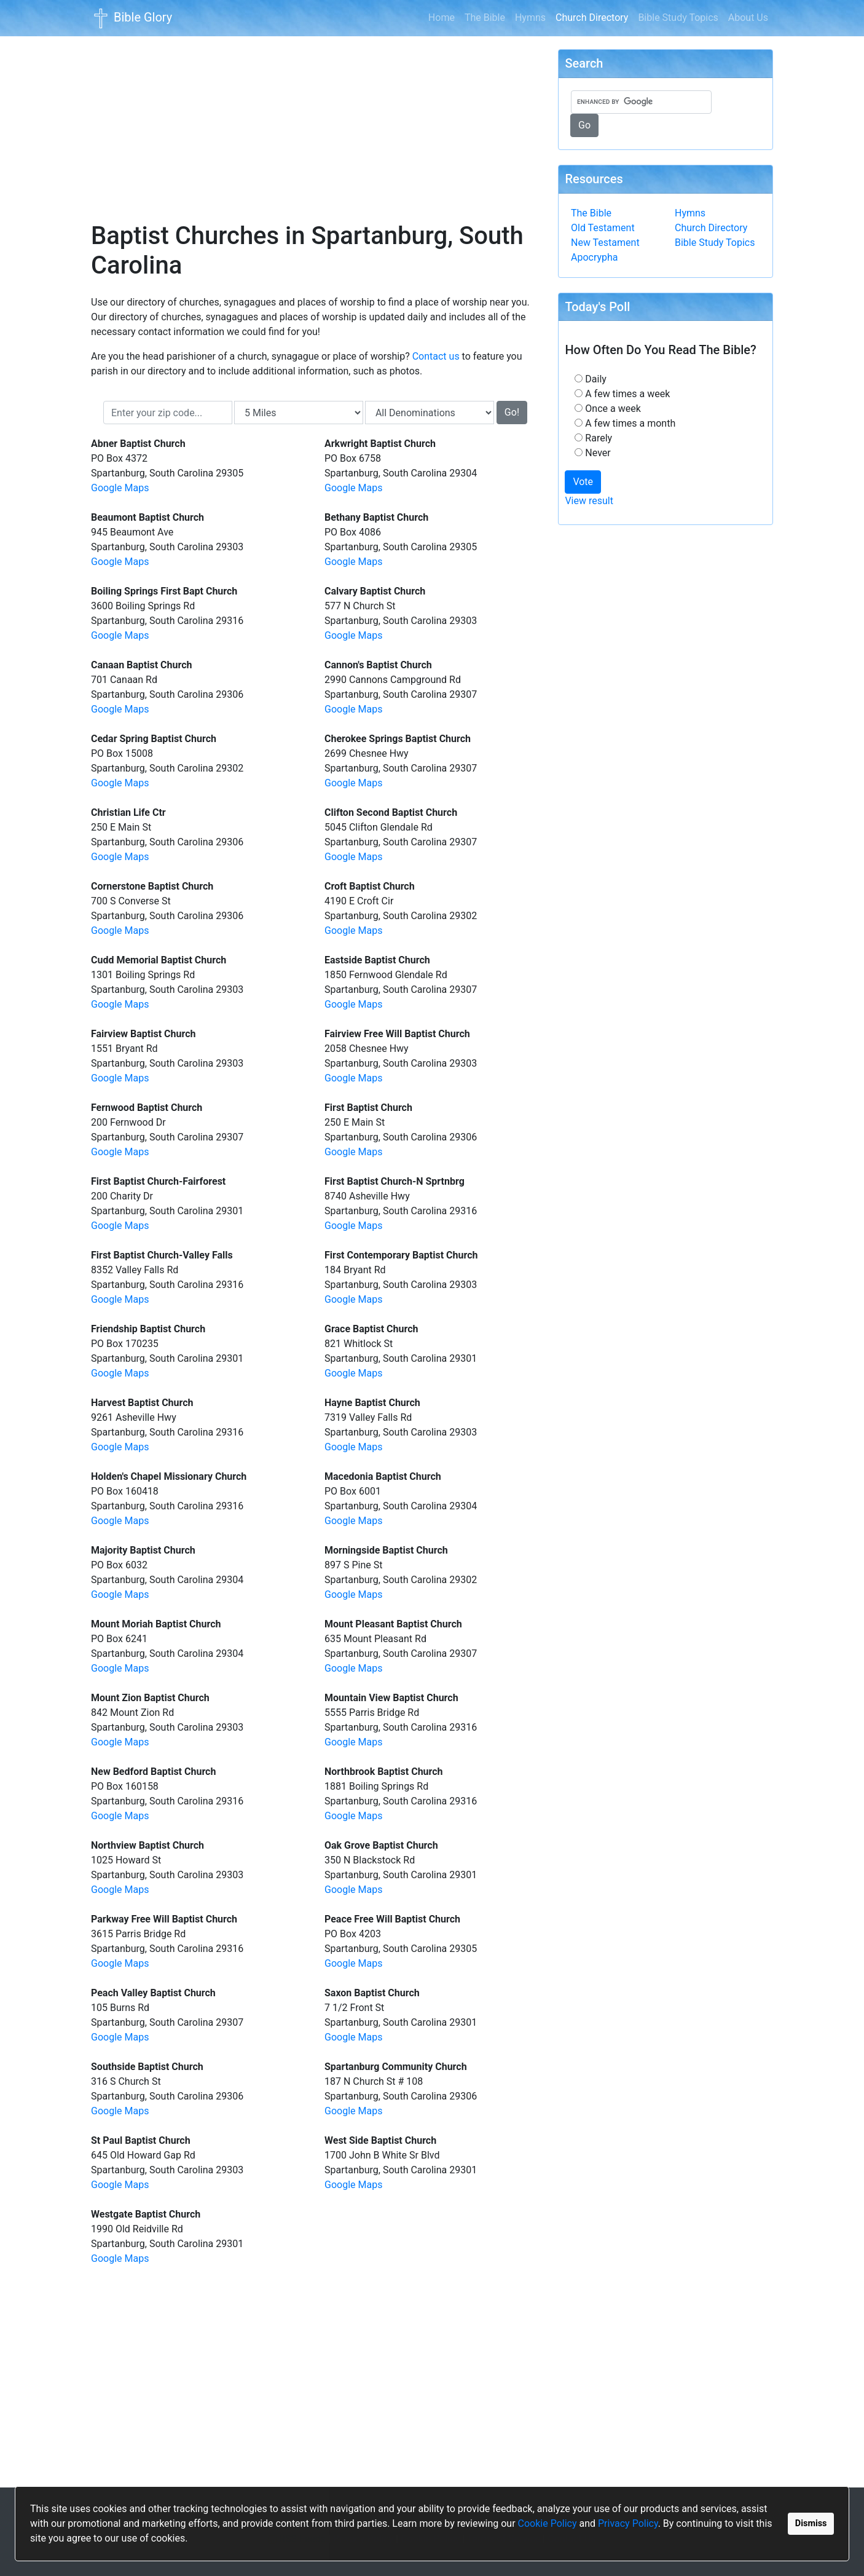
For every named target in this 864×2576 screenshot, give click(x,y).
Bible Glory (131, 18)
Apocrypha (594, 257)
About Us (748, 17)
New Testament (605, 242)
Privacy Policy (628, 2523)
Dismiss (811, 2523)
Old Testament (603, 228)
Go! (512, 412)
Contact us (436, 356)
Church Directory (594, 16)
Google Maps (120, 488)
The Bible (485, 17)
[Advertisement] (315, 120)
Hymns (530, 17)
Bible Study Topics (678, 17)
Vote (583, 482)
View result (589, 501)
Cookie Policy (547, 2523)
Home (441, 17)
